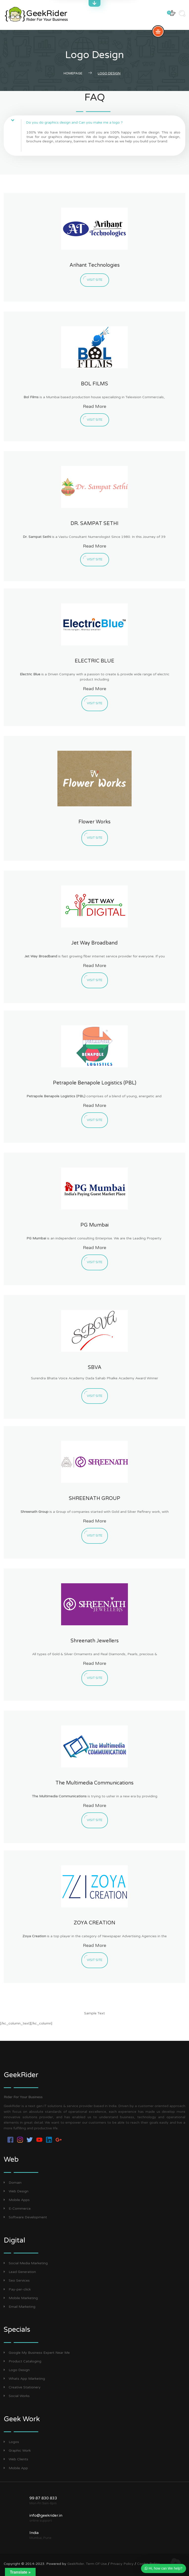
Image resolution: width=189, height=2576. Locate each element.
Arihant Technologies (95, 265)
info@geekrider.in (45, 2515)
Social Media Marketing (26, 2263)
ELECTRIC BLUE (94, 661)
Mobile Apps (17, 2200)
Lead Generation (20, 2272)
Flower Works (94, 822)
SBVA (94, 1367)
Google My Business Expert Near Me (37, 2352)
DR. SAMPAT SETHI (94, 524)
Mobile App (16, 2468)
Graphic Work (17, 2450)
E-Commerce (17, 2208)
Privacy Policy (122, 2563)
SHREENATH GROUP (94, 1498)
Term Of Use (96, 2563)
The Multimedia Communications (94, 1783)
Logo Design (17, 2370)
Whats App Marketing (24, 2378)
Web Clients (16, 2459)
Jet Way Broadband (94, 943)
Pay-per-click (17, 2289)
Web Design (16, 2191)
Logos (11, 2442)
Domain (13, 2182)
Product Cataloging (22, 2361)
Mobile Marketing (21, 2298)
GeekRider (75, 2563)
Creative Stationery (22, 2387)
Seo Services (17, 2280)
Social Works (17, 2396)
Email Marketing (19, 2306)
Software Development (25, 2217)
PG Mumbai (94, 1225)
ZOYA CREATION (94, 1923)
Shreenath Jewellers (95, 1641)
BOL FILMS (94, 384)
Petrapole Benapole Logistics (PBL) (94, 1083)
